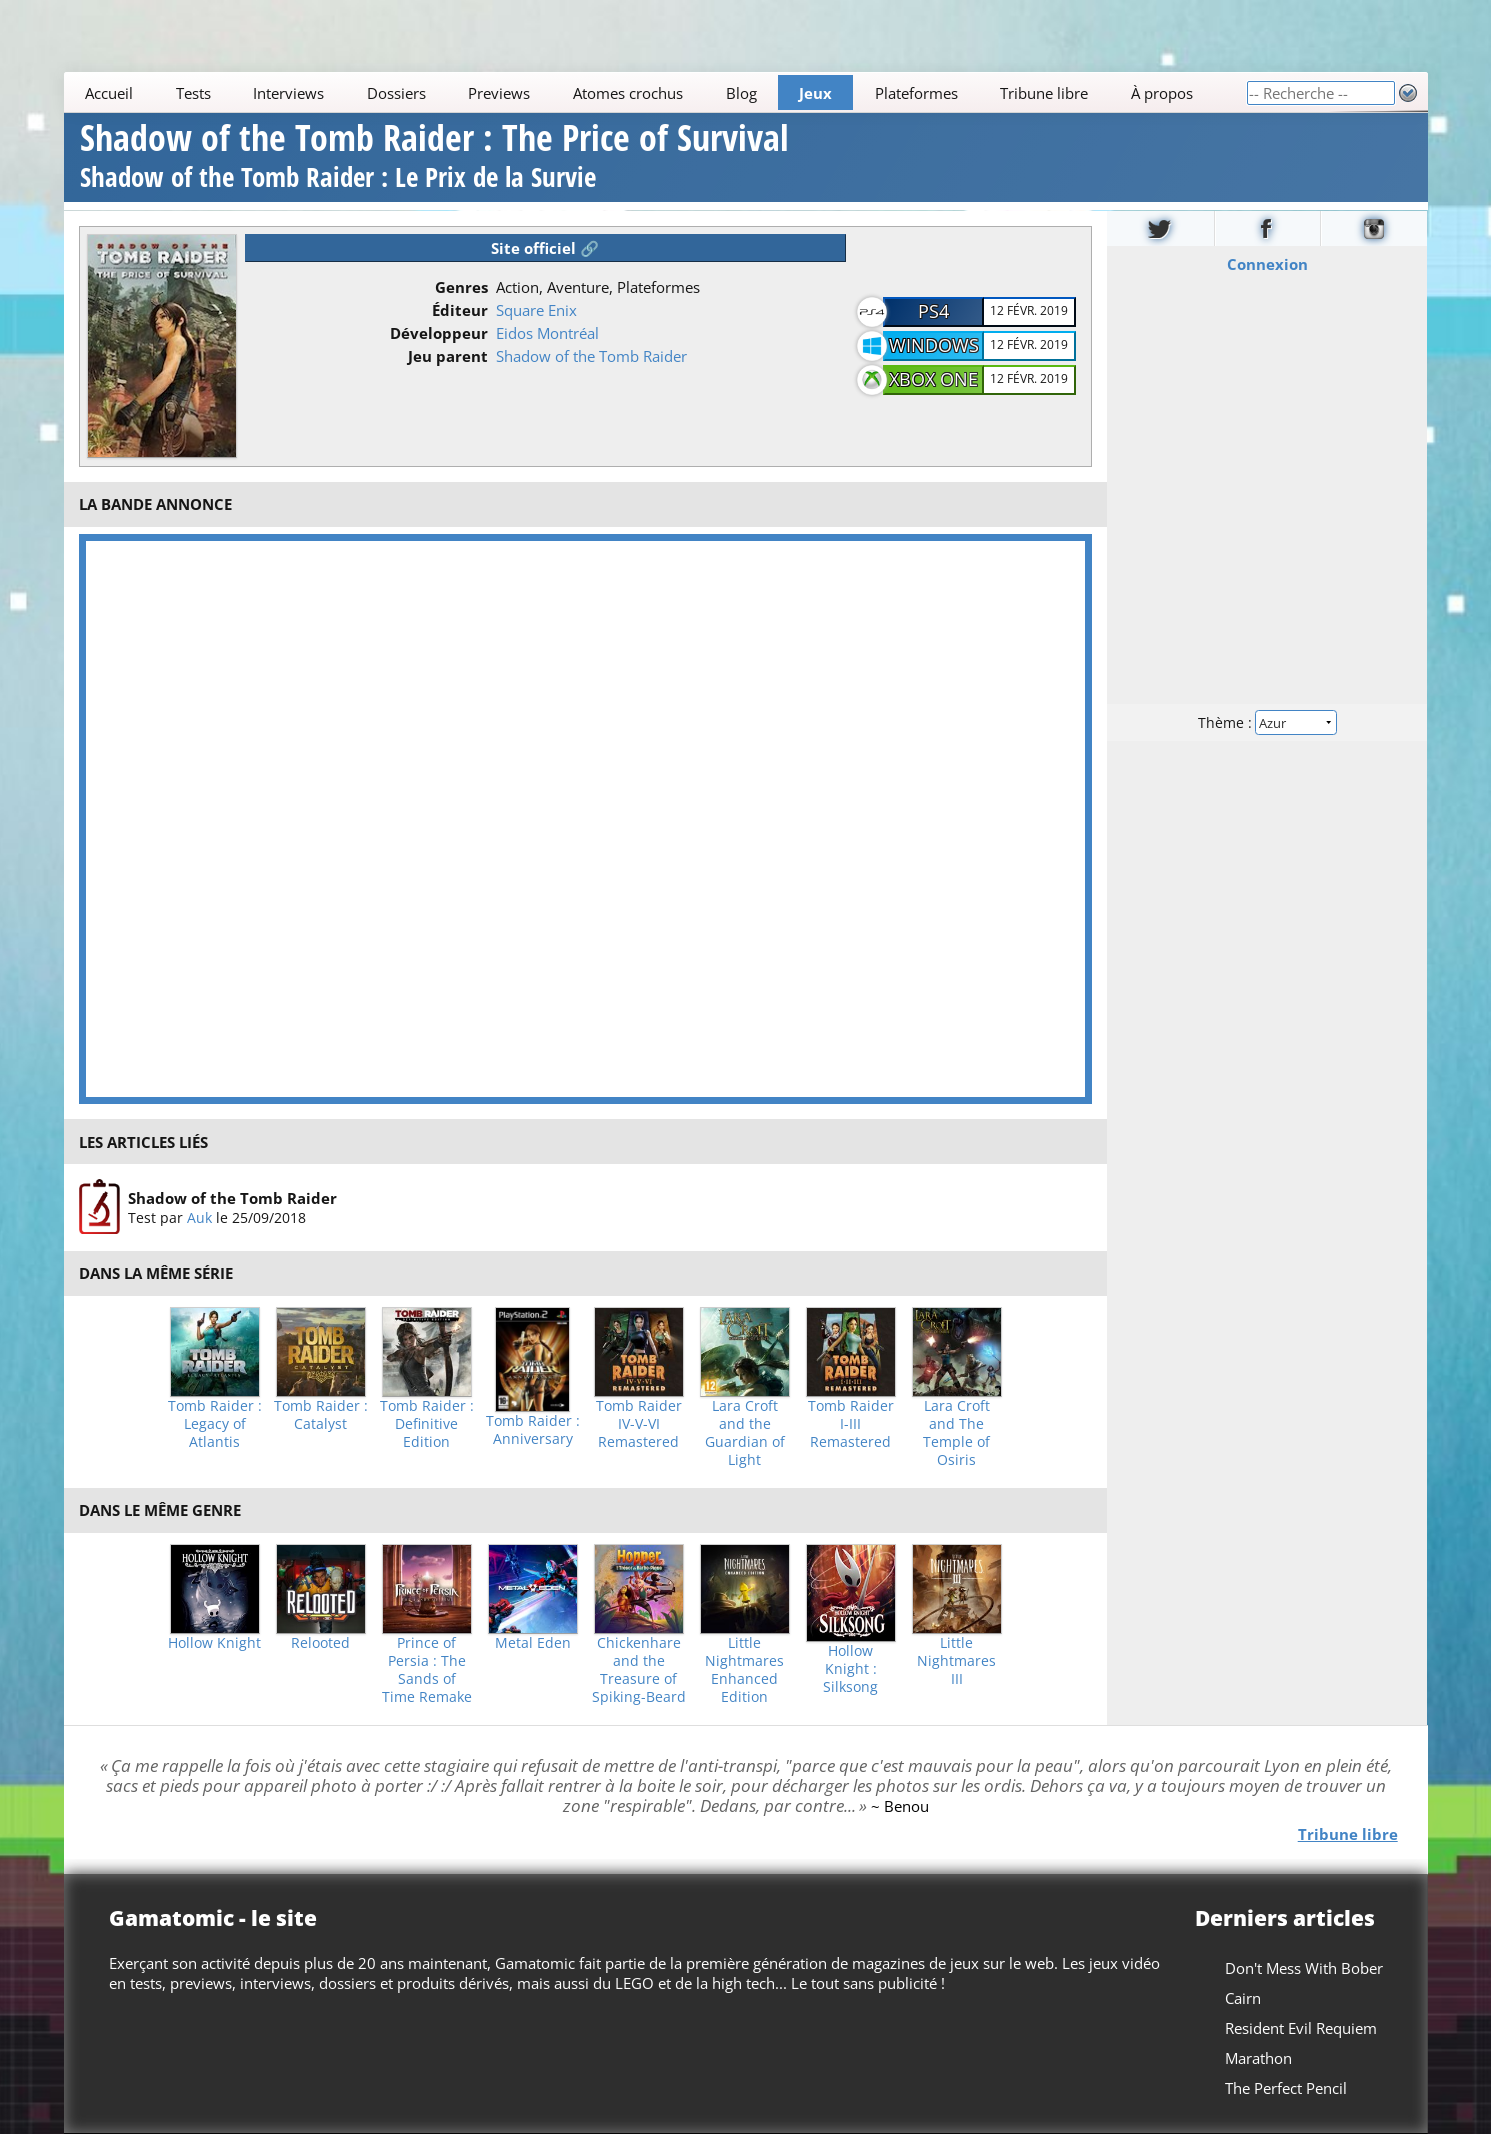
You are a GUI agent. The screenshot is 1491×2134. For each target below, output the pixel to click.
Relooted (320, 1643)
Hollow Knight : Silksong (850, 1669)
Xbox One (933, 379)
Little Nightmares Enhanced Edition (744, 1670)
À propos (1161, 93)
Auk (199, 1217)
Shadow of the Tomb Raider (591, 356)
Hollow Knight (214, 1643)
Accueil (109, 93)
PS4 (933, 311)
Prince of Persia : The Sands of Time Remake (427, 1670)
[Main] (655, 92)
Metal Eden (533, 1643)
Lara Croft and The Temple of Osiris (956, 1433)
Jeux (815, 93)
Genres (461, 287)
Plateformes (915, 93)
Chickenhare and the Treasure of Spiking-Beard (639, 1670)
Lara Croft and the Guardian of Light (745, 1433)
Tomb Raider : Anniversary (533, 1430)
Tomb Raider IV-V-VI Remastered (639, 1424)
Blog (740, 93)
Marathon (1257, 2058)
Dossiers (396, 93)
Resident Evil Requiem (1300, 2028)
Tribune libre (1044, 93)
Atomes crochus (628, 93)
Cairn (1242, 1998)
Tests (192, 93)
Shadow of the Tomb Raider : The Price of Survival (434, 158)
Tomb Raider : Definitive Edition (427, 1424)
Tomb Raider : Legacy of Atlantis (215, 1424)
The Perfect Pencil (1285, 2088)
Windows (934, 345)
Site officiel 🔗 (545, 248)
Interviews (288, 93)
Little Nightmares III (956, 1661)
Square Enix (536, 310)
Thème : (1267, 721)
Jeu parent (448, 356)
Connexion (1267, 263)
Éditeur (460, 310)
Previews (499, 93)
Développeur (439, 333)
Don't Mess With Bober (1303, 1968)
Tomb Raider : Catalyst (321, 1415)
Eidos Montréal (547, 333)
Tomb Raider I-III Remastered (851, 1424)
